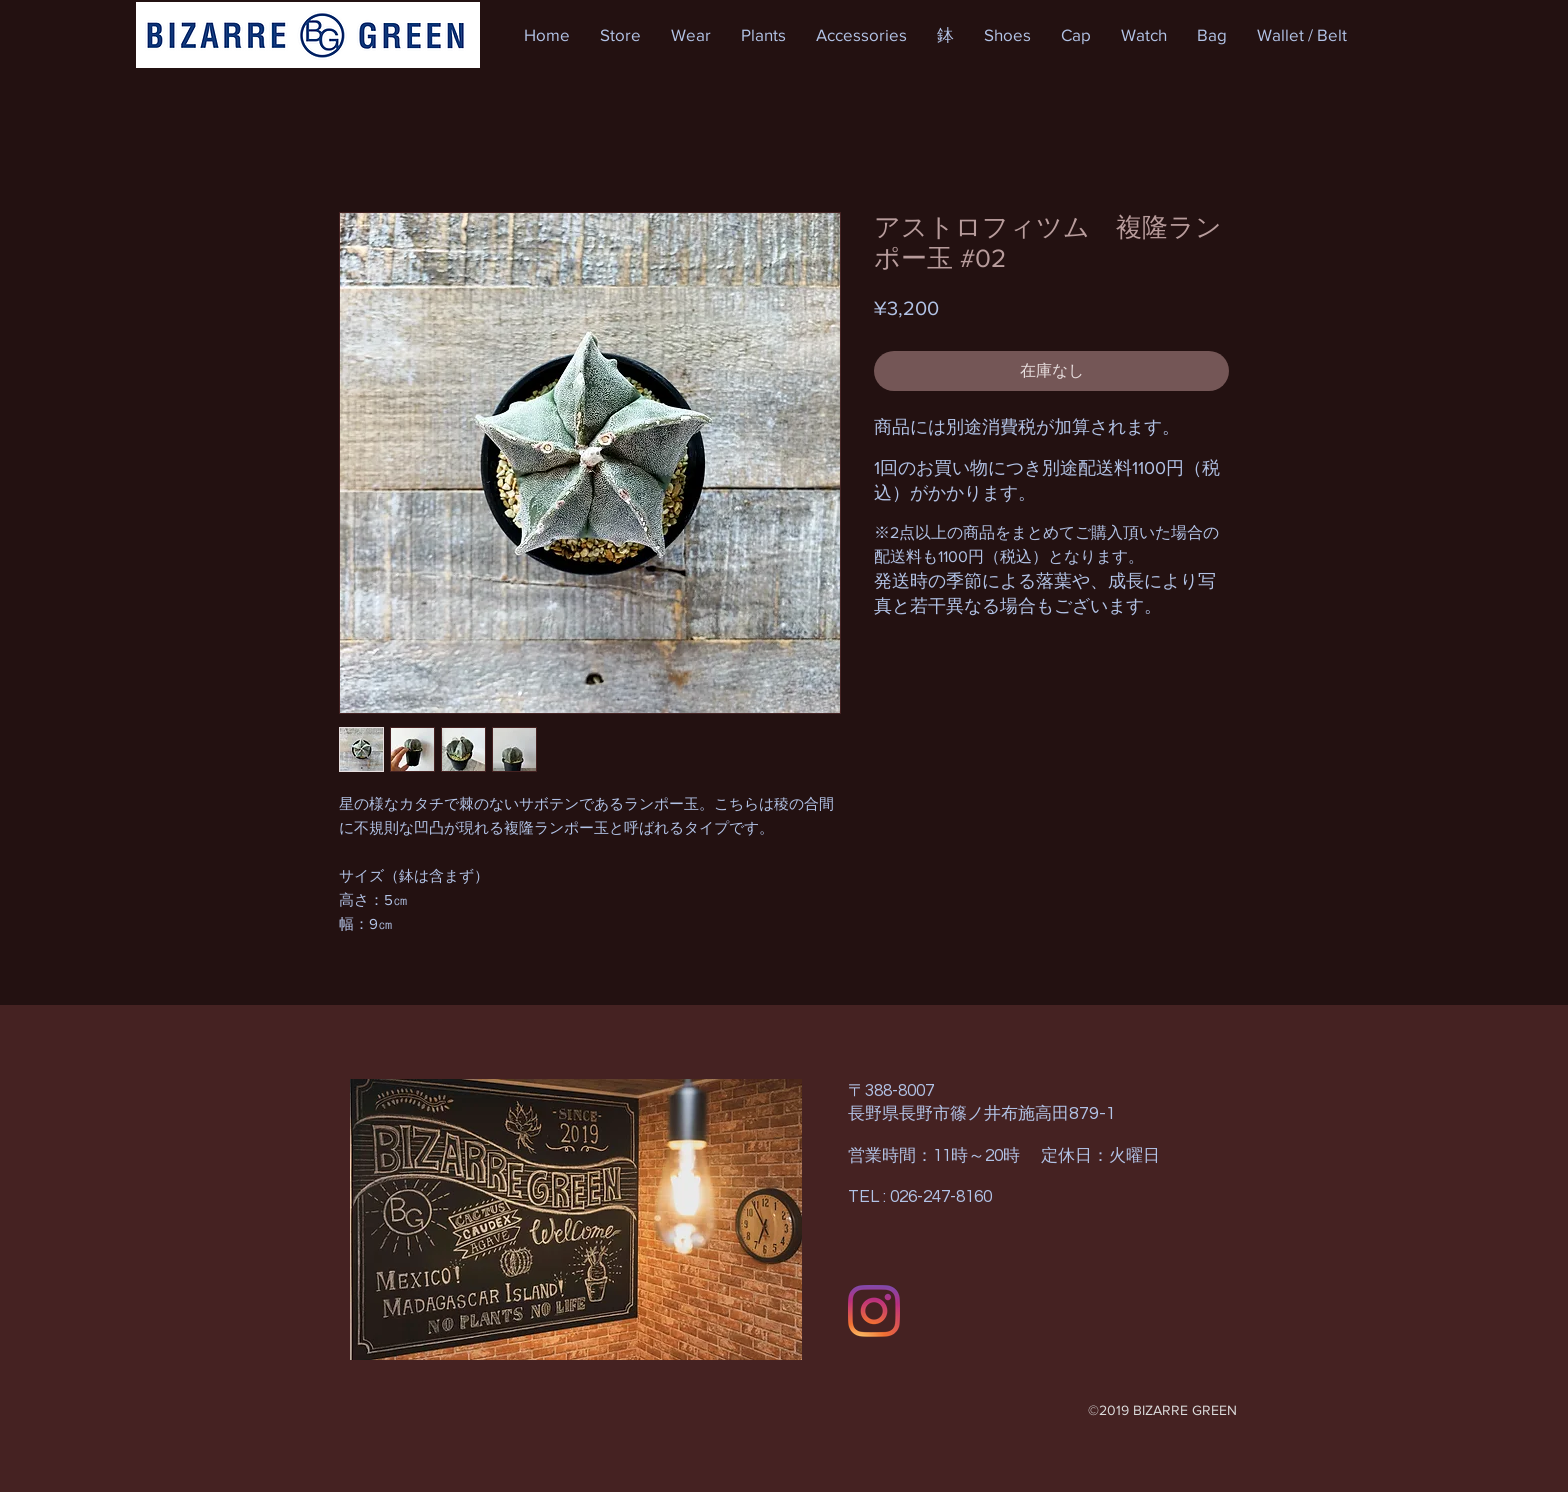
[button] (620, 35)
